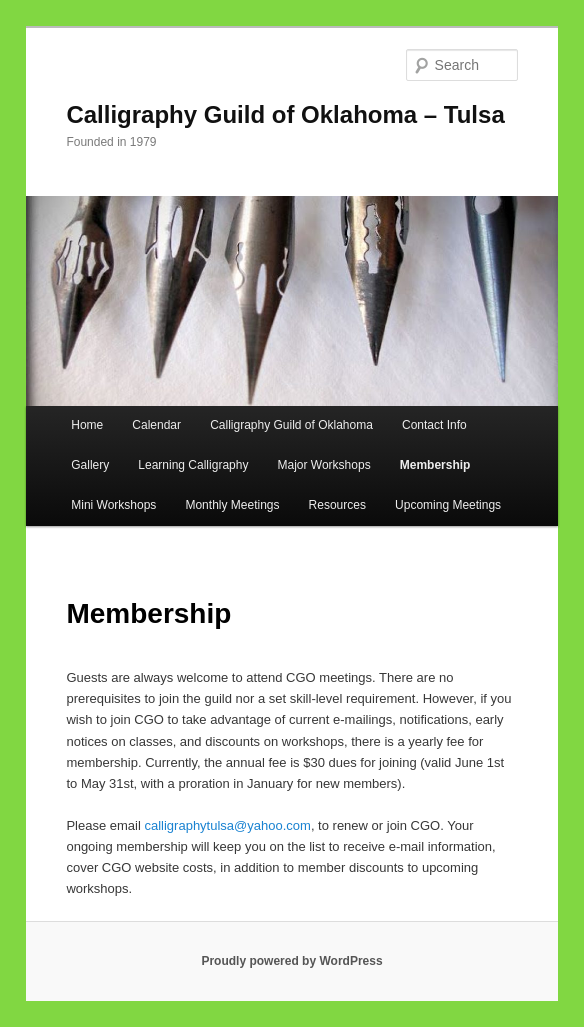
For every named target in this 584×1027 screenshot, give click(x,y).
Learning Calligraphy (193, 465)
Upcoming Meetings (448, 505)
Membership (435, 465)
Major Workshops (324, 465)
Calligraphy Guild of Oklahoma (291, 425)
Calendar (156, 425)
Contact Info (434, 425)
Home (87, 425)
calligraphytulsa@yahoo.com (227, 825)
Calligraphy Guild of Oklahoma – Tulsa (285, 114)
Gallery (90, 465)
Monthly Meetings (232, 505)
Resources (337, 505)
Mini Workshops (113, 505)
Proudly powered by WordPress (291, 961)
